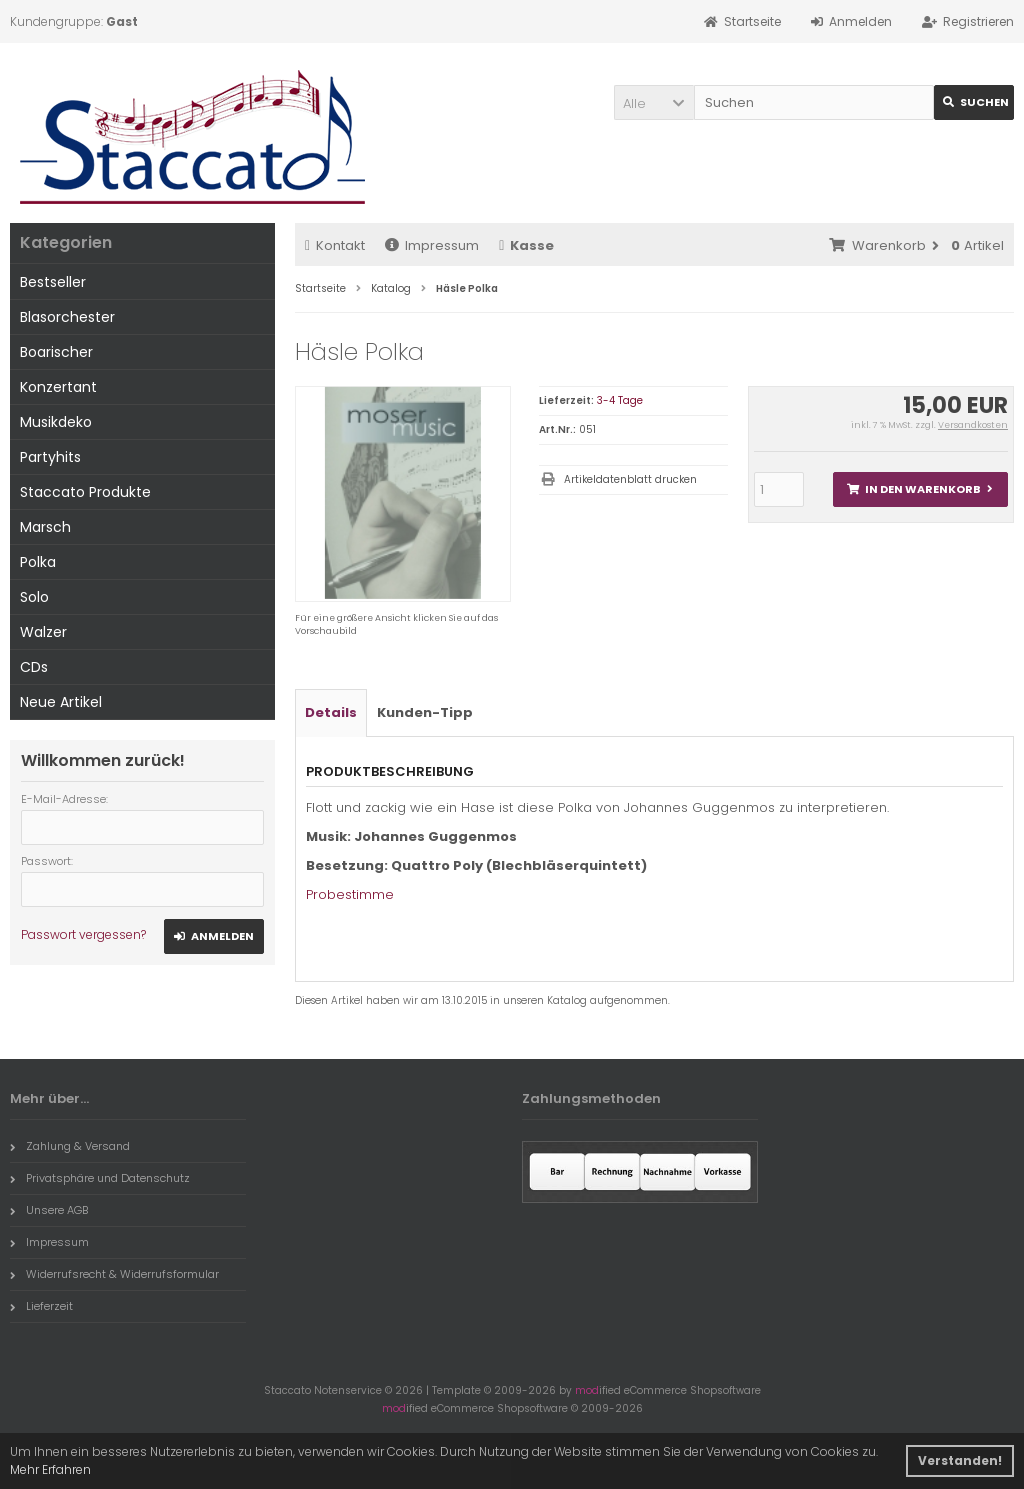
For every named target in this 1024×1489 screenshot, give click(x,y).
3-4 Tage (620, 400)
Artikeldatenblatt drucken (630, 479)
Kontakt (335, 245)
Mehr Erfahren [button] (50, 1469)
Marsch (45, 527)
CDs (34, 667)
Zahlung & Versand (70, 1146)
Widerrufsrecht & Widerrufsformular (114, 1274)
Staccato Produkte (85, 492)
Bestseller (53, 282)
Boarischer (56, 352)
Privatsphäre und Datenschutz (100, 1178)
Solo (34, 597)
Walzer (43, 632)
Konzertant (58, 387)
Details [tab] (331, 712)
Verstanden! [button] (960, 1460)
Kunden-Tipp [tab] (425, 712)
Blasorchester (67, 317)
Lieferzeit (41, 1306)
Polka (38, 562)
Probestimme (350, 894)
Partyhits (50, 457)
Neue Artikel (61, 702)
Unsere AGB (49, 1210)
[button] (654, 102)
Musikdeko (56, 422)
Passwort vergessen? (83, 934)
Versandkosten (973, 425)
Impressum (432, 245)
